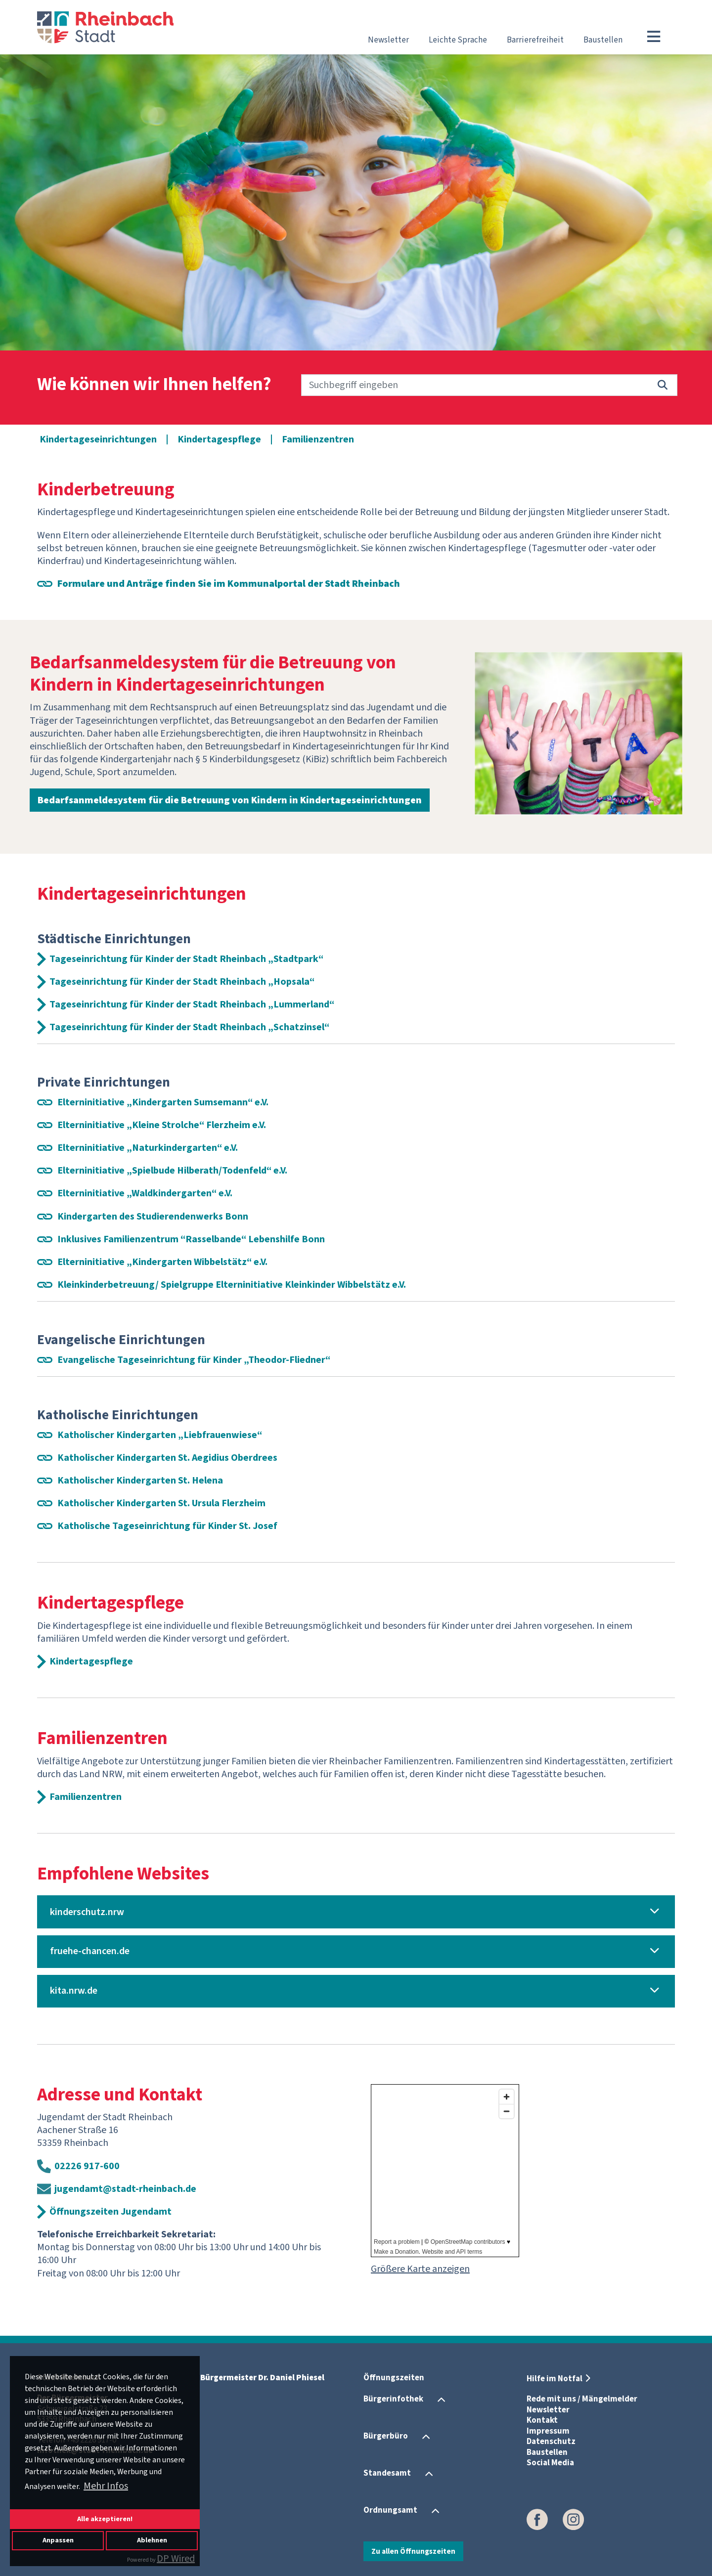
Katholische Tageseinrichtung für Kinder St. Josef (167, 1526)
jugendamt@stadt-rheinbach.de (125, 2189)
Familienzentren (318, 439)
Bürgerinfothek (393, 2399)
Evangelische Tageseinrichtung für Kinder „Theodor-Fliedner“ (193, 1360)
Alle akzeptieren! (105, 2519)
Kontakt (542, 2420)
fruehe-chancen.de (90, 1951)
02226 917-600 (87, 2166)
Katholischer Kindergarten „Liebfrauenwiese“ (159, 1435)
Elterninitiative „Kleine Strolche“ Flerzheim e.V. (161, 1125)
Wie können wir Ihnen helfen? (154, 385)
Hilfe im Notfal (554, 2379)
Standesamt (387, 2473)
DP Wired (176, 2559)
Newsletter (388, 40)
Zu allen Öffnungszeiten (413, 2551)
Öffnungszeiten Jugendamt (110, 2212)
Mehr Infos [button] (106, 2486)
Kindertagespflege (219, 439)
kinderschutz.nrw (87, 1912)
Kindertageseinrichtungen (98, 439)
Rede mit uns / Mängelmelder (582, 2399)
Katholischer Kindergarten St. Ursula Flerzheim (161, 1503)
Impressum (548, 2431)
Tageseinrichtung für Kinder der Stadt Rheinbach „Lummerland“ (191, 1004)
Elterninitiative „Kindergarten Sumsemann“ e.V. (162, 1102)
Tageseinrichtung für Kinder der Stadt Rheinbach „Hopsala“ (181, 982)
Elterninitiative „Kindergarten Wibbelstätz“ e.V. (162, 1262)
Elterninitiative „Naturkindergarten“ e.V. (147, 1148)
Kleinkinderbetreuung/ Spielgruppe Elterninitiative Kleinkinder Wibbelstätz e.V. (231, 1285)
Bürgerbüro (385, 2436)
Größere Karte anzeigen (420, 2269)
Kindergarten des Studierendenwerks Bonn (152, 1216)
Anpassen (58, 2540)
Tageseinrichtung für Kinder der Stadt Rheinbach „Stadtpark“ (186, 959)
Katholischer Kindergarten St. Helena (140, 1480)
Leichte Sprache (458, 40)
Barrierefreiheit (535, 40)
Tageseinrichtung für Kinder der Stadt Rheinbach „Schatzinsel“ (189, 1027)
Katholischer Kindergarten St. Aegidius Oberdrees (167, 1458)
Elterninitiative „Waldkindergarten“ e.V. (144, 1193)
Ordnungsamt (390, 2510)
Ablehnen (152, 2540)
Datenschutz (551, 2441)
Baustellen (603, 40)
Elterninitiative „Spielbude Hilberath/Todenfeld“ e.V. (172, 1171)
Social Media (550, 2463)
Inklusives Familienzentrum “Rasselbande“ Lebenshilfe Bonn (191, 1239)
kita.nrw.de (73, 1991)
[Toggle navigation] (653, 36)
